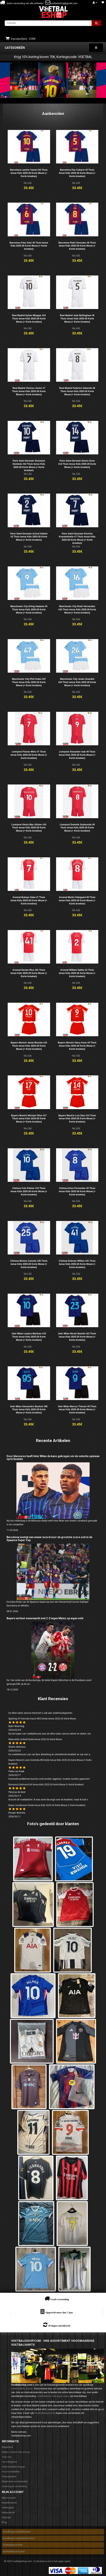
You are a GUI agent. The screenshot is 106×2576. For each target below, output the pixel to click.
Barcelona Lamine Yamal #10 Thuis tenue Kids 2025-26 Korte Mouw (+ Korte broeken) (29, 173)
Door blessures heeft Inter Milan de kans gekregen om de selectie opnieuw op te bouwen (53, 1457)
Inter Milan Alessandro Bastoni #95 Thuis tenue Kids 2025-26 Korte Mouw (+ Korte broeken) (28, 1409)
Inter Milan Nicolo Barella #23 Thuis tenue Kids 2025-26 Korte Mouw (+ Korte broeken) (77, 1336)
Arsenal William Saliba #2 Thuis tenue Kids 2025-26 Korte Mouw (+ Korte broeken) (77, 973)
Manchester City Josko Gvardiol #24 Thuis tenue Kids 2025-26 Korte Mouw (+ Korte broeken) (77, 682)
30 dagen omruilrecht (59, 2325)
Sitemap (6, 2517)
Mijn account (9, 2497)
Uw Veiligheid (9, 2461)
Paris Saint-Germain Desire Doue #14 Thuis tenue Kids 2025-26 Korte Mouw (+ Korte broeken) (77, 464)
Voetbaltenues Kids (45, 2413)
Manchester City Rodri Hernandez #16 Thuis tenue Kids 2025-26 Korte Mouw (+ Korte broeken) (77, 609)
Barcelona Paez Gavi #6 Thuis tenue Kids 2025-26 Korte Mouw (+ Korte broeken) (29, 245)
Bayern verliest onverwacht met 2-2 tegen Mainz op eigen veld (45, 1618)
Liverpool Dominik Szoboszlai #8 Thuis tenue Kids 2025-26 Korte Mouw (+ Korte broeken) (77, 827)
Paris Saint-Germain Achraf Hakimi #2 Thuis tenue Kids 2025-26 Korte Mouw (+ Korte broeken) (28, 536)
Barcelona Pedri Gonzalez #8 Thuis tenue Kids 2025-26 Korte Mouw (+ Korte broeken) (77, 245)
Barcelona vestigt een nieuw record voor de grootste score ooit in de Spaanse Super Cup (49, 1538)
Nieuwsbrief (8, 2512)
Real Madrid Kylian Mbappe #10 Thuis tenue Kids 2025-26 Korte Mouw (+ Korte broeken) (29, 318)
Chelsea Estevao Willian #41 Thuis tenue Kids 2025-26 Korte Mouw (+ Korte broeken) (77, 1264)
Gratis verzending (59, 2299)
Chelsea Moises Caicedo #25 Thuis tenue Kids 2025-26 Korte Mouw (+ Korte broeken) (28, 1264)
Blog (4, 2522)
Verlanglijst (8, 2507)
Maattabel (7, 2447)
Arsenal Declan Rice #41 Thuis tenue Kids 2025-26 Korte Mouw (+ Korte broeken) (29, 973)
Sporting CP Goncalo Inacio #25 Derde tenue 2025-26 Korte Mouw (42, 1718)
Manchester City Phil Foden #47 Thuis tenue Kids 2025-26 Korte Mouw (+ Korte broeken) (29, 682)
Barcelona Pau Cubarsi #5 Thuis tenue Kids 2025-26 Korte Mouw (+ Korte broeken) (77, 173)
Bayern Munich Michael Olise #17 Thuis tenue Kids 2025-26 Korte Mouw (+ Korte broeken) (29, 1118)
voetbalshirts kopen (22, 2388)
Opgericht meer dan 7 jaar (59, 2312)
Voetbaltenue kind (43, 2561)
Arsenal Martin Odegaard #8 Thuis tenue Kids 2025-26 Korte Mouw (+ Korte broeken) (77, 900)
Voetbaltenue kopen (14, 2551)
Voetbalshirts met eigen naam (53, 2396)
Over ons (6, 2456)
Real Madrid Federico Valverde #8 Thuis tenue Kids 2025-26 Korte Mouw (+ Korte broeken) (77, 391)
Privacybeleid (9, 2476)
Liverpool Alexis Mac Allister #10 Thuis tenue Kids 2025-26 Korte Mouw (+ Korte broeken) (28, 827)
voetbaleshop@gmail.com (63, 3)
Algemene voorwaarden (15, 2481)
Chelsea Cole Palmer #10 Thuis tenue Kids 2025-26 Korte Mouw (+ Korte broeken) (29, 1191)
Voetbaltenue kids (13, 2544)
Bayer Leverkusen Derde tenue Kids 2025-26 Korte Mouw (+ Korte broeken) (46, 1805)
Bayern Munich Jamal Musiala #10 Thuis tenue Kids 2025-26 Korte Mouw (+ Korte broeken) (29, 1045)
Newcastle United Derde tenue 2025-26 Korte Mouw (35, 1739)
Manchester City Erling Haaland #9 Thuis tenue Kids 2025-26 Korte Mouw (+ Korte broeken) (28, 609)
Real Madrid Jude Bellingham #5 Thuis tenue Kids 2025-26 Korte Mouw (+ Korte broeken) (77, 318)
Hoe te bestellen (11, 2471)
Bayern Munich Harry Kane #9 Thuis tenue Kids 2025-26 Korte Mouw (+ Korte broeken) (77, 1045)
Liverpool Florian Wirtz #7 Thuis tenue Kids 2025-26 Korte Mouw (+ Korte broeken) (29, 754)
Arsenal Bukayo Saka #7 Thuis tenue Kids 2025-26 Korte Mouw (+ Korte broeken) (29, 900)
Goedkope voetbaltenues (16, 2531)
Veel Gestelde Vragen (13, 2466)
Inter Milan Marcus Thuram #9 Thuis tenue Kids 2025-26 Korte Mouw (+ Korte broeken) (77, 1409)
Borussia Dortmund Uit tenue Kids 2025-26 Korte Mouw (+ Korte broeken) (46, 1784)
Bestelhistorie (9, 2502)
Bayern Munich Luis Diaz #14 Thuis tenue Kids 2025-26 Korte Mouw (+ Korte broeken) (77, 1118)
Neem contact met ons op (16, 2452)
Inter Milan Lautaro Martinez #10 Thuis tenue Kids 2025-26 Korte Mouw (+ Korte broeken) (29, 1336)
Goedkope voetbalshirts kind (18, 2538)
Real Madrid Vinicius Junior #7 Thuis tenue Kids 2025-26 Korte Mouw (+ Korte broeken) (29, 391)
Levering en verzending (14, 2486)
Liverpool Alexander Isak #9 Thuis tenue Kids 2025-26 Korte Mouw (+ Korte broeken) (77, 754)
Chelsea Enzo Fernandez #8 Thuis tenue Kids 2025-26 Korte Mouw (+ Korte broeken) (77, 1191)
